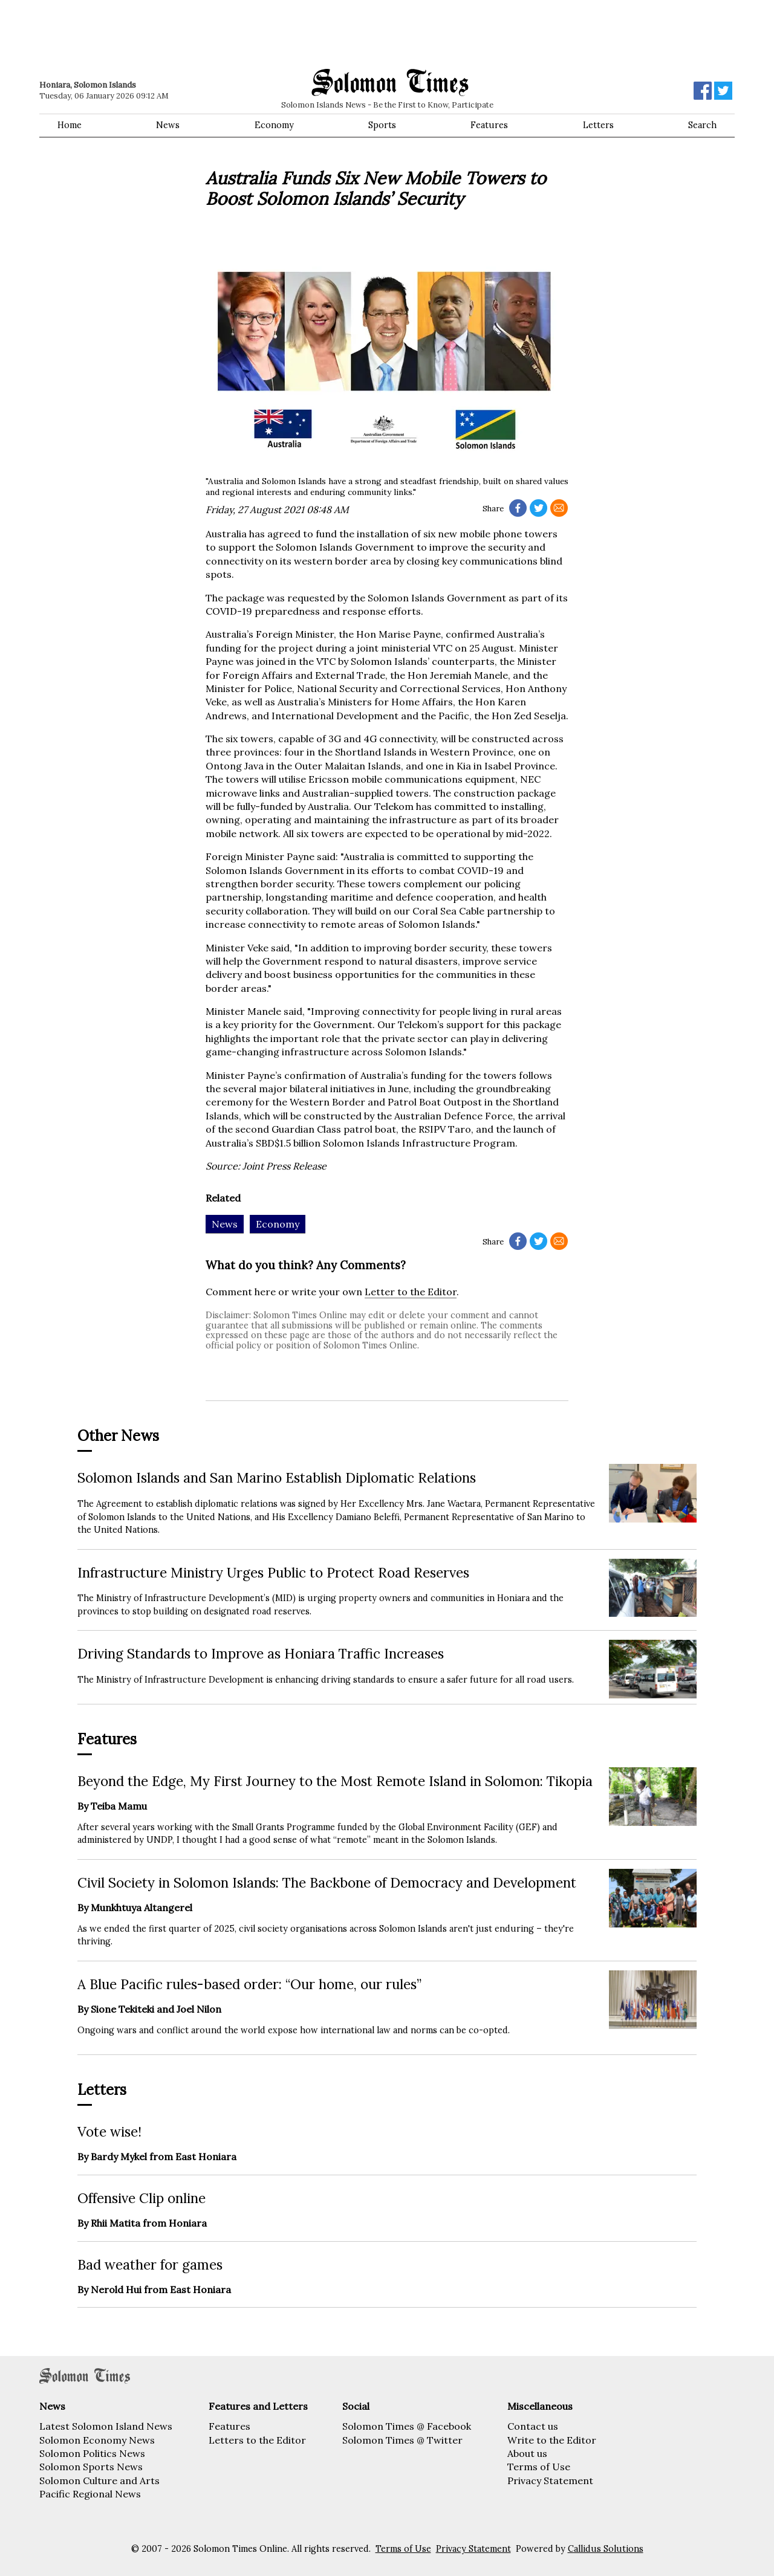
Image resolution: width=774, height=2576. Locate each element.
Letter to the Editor (411, 1292)
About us (527, 2453)
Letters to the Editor (257, 2440)
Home (69, 125)
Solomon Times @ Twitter (402, 2440)
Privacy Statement (550, 2480)
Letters (598, 125)
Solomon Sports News (91, 2467)
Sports (382, 125)
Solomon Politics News (92, 2453)
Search (702, 125)
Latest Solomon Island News (105, 2426)
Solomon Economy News (97, 2440)
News (168, 125)
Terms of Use (538, 2467)
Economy (274, 125)
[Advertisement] (211, 33)
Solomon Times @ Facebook (406, 2426)
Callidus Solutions (605, 2548)
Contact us (532, 2426)
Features (489, 125)
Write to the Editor (551, 2440)
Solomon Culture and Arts (99, 2480)
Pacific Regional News (90, 2494)
